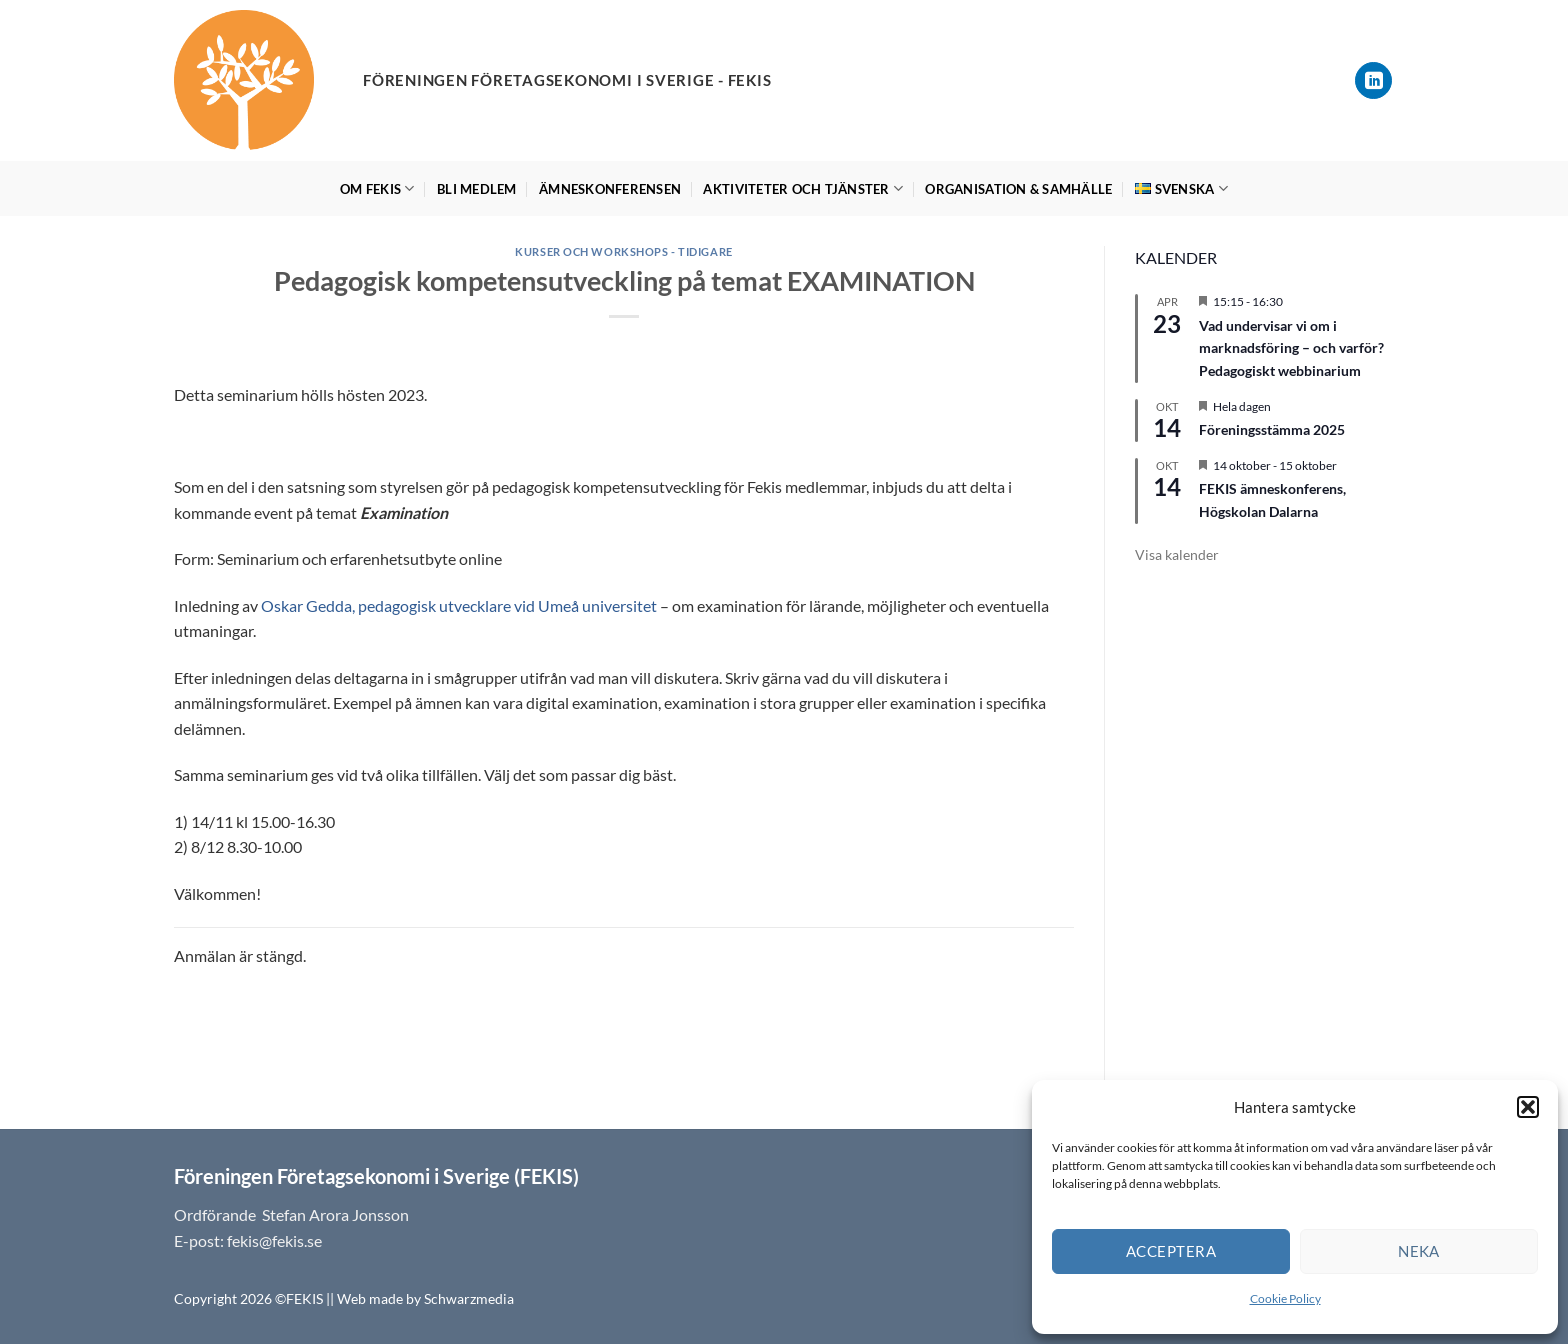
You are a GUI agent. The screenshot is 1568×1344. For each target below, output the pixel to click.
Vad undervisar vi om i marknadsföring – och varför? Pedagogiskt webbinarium (1291, 348)
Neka (1419, 1251)
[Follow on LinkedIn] (1373, 80)
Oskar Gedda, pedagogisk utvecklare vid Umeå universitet (459, 605)
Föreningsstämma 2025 (1272, 429)
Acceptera (1171, 1251)
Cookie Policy (1285, 1298)
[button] (1528, 1107)
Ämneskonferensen (610, 189)
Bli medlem (477, 189)
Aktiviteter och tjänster (803, 188)
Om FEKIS (377, 188)
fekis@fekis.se (274, 1240)
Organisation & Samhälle (1018, 189)
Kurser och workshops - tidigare (623, 251)
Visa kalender (1177, 554)
